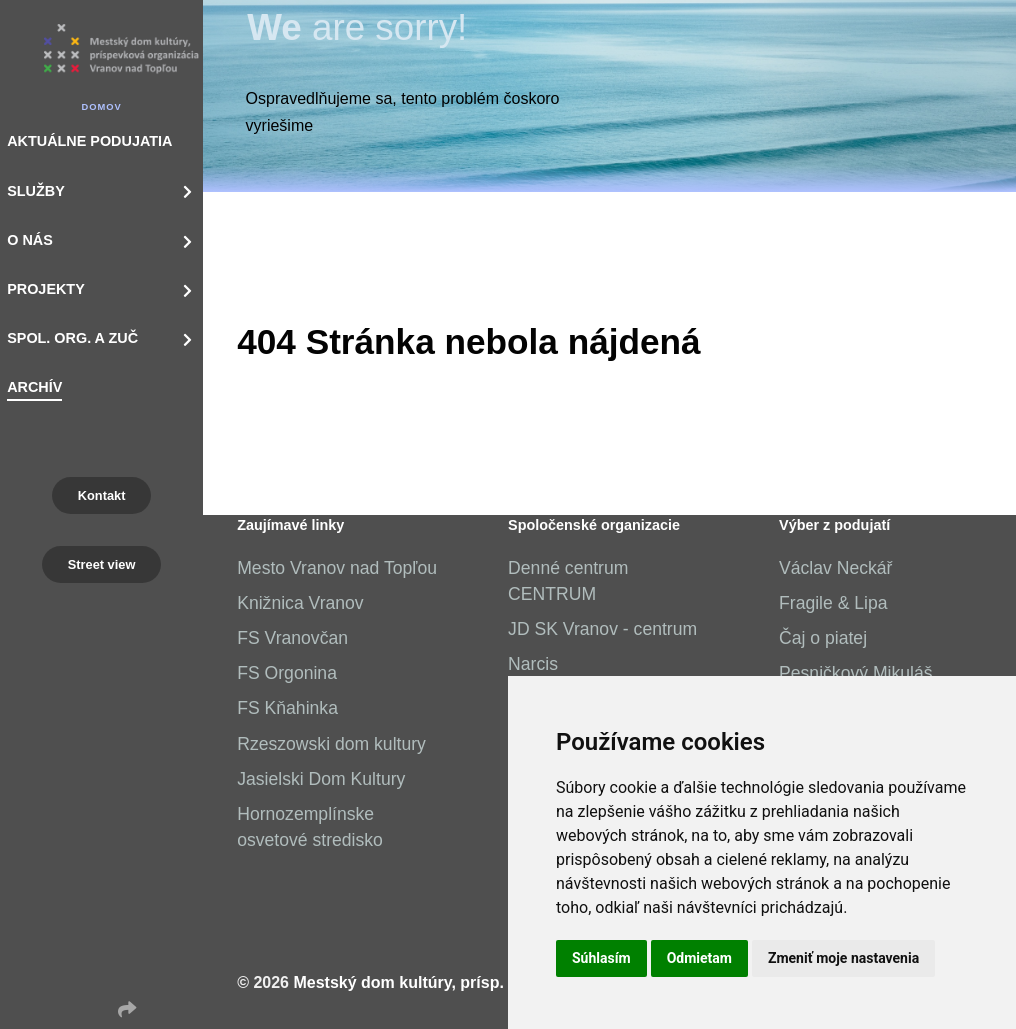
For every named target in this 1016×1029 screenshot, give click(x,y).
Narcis (533, 664)
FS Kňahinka (287, 708)
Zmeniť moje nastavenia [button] (843, 958)
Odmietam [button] (699, 958)
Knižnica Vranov (300, 603)
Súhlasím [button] (601, 958)
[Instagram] (102, 1010)
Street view (102, 564)
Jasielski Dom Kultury (321, 779)
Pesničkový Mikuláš (856, 673)
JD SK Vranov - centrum (602, 629)
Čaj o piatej (823, 638)
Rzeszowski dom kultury (331, 744)
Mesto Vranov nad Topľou (337, 568)
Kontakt (102, 495)
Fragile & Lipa (833, 603)
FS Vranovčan (292, 638)
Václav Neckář (835, 568)
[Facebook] (76, 1010)
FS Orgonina (287, 673)
